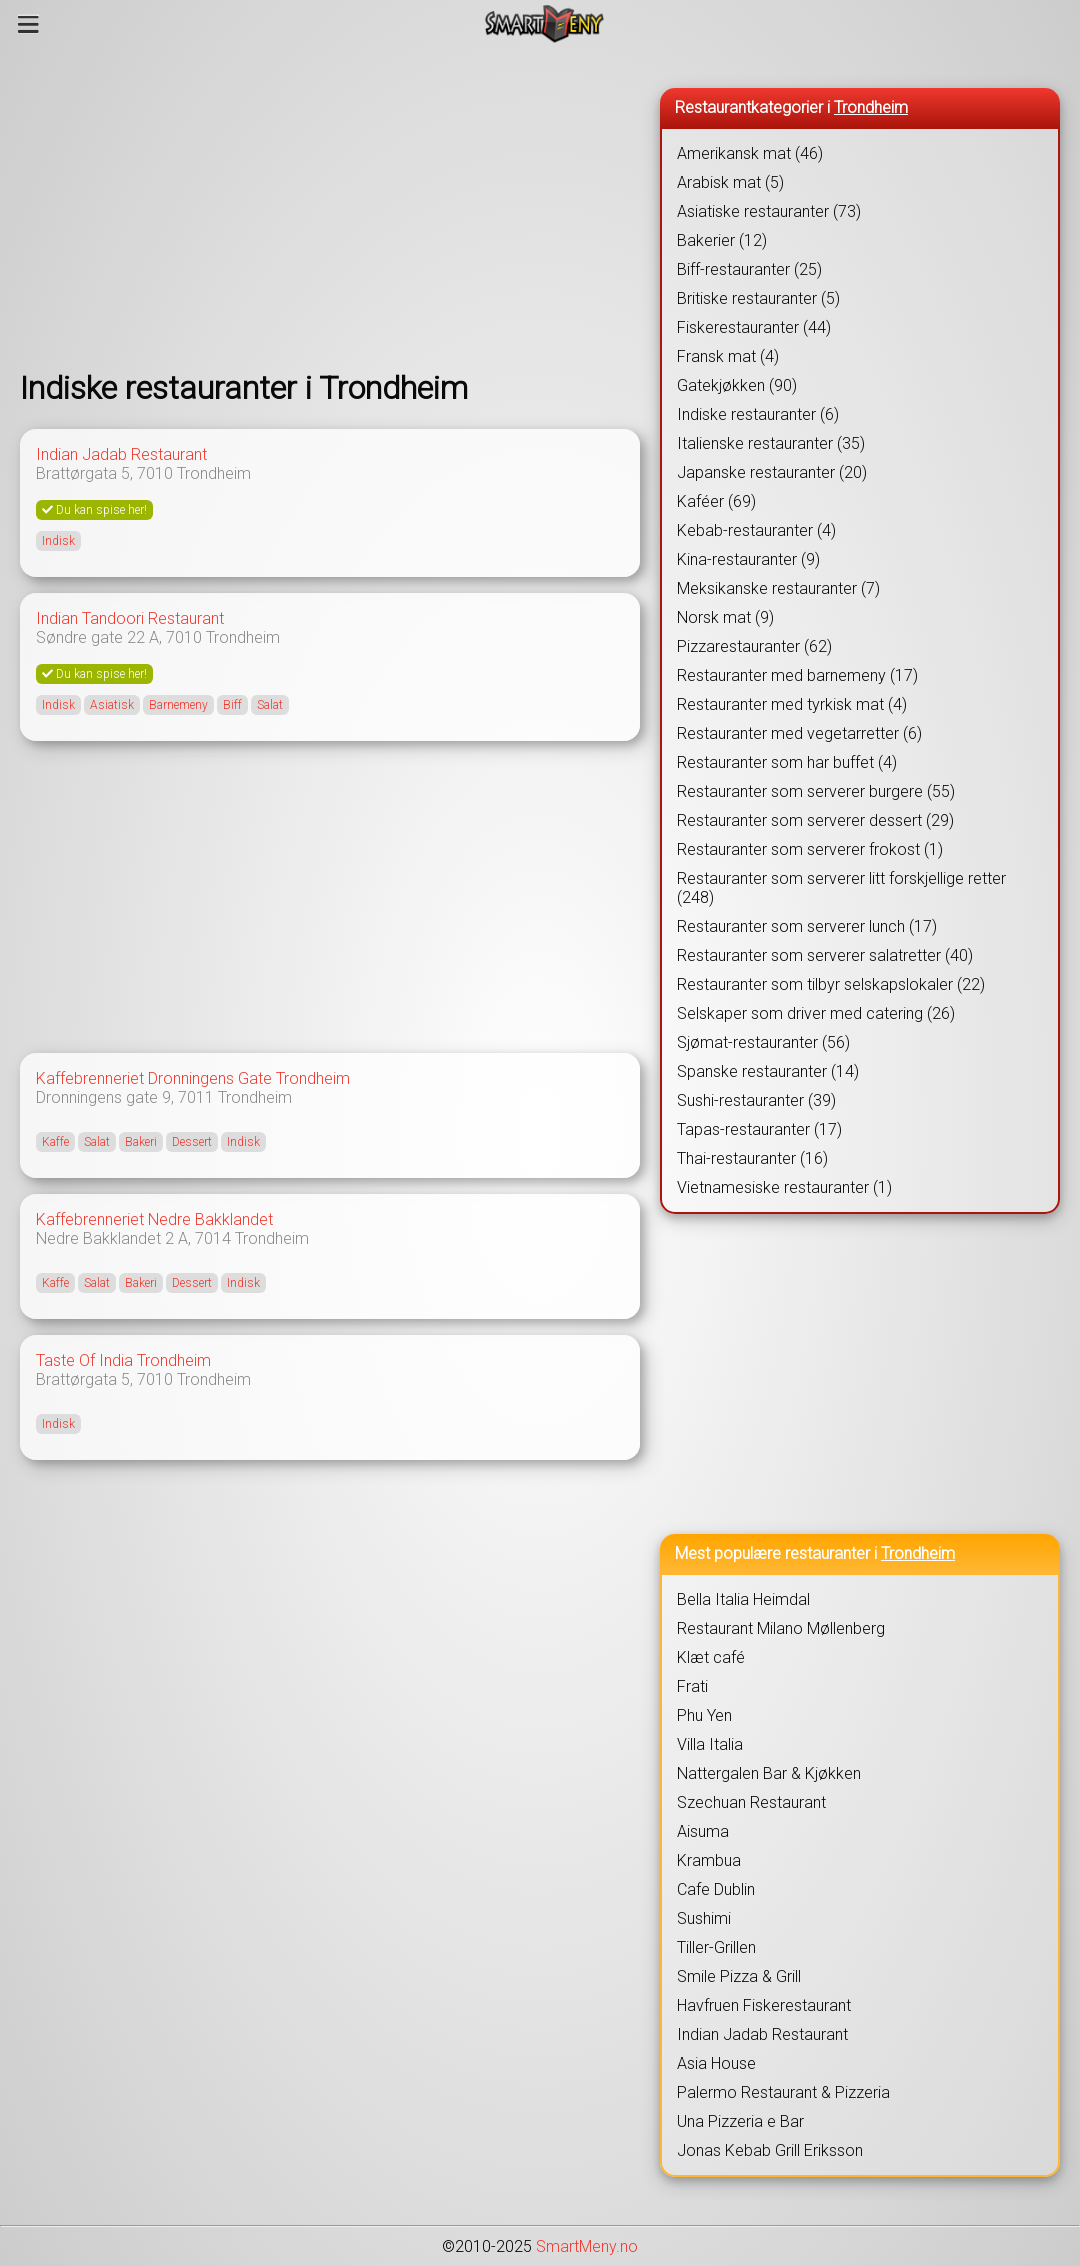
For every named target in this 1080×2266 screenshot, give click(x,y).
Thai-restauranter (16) (752, 1158)
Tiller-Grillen (716, 1947)
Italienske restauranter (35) (771, 443)
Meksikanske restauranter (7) (778, 588)
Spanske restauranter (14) (768, 1071)
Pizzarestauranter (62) (754, 646)
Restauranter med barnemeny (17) (797, 675)
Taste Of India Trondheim (123, 1360)
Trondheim (214, 473)
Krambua (709, 1860)
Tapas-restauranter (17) (759, 1129)
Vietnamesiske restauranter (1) (784, 1187)
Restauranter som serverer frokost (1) (810, 849)
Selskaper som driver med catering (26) (816, 1013)
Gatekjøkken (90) (737, 385)
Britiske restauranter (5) (758, 298)
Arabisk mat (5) (730, 182)
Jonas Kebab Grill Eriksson (770, 2150)
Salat (270, 705)
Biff (232, 705)
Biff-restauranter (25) (749, 269)
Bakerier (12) (722, 240)
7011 (196, 1097)
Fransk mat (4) (728, 356)
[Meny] (28, 24)
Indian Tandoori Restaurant (130, 618)
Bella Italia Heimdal (743, 1599)
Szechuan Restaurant (751, 1802)
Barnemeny (178, 705)
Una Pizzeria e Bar (740, 2121)
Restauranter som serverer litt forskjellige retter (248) (841, 888)
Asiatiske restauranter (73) (769, 211)
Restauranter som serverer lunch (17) (807, 926)
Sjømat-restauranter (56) (763, 1042)
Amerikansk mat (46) (750, 153)
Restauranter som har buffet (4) (787, 762)
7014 (213, 1238)
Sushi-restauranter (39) (756, 1100)
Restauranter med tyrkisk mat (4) (792, 704)
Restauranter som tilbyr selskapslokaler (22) (831, 984)
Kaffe (55, 1142)
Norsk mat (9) (725, 617)
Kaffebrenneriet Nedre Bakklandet (154, 1219)
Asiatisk (112, 705)
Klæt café (711, 1657)
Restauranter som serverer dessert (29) (815, 820)
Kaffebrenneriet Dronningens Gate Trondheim (193, 1078)
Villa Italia (710, 1744)
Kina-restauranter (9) (748, 559)
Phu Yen (704, 1715)
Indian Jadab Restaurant (121, 454)
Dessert (192, 1142)
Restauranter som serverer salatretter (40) (825, 955)
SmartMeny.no (587, 2246)
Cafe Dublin (716, 1889)
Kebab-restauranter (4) (756, 530)
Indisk (58, 541)
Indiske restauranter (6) (758, 414)
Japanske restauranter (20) (772, 472)
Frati (692, 1686)
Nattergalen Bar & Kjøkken (769, 1773)
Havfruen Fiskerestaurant (764, 2005)
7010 (155, 473)
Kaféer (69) (716, 501)
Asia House (716, 2063)
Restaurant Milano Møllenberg (781, 1628)
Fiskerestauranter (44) (754, 327)
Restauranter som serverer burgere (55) (816, 791)
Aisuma (703, 1831)
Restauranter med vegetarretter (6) (799, 733)
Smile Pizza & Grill (739, 1976)
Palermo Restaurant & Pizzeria (783, 2092)
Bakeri (141, 1142)
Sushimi (704, 1918)
